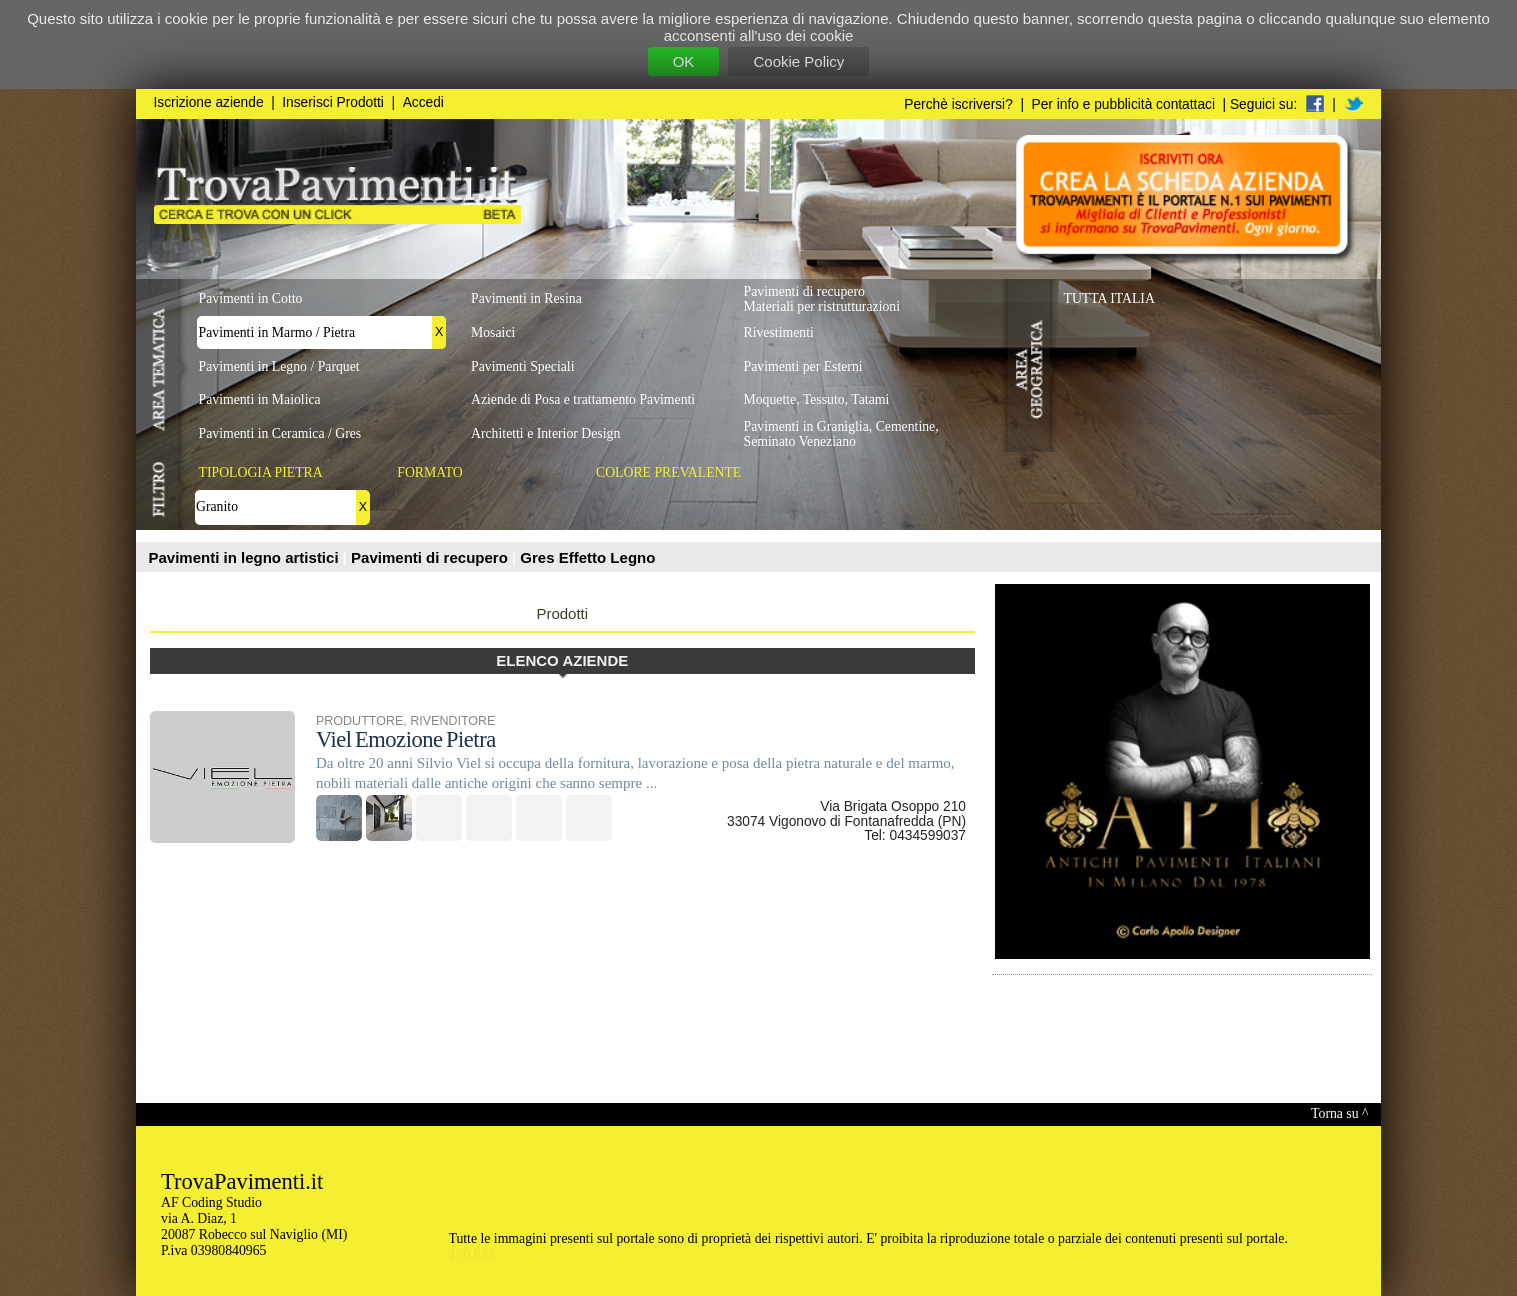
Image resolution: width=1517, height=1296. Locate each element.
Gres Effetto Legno (587, 557)
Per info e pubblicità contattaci (1123, 104)
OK (684, 61)
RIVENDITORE (452, 721)
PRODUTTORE (359, 721)
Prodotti (562, 613)
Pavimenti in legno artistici (246, 557)
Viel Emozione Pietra (406, 739)
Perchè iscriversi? (958, 104)
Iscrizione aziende (209, 102)
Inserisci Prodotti (333, 102)
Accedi (423, 102)
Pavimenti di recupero (431, 557)
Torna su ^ (1339, 1113)
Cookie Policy (798, 61)
